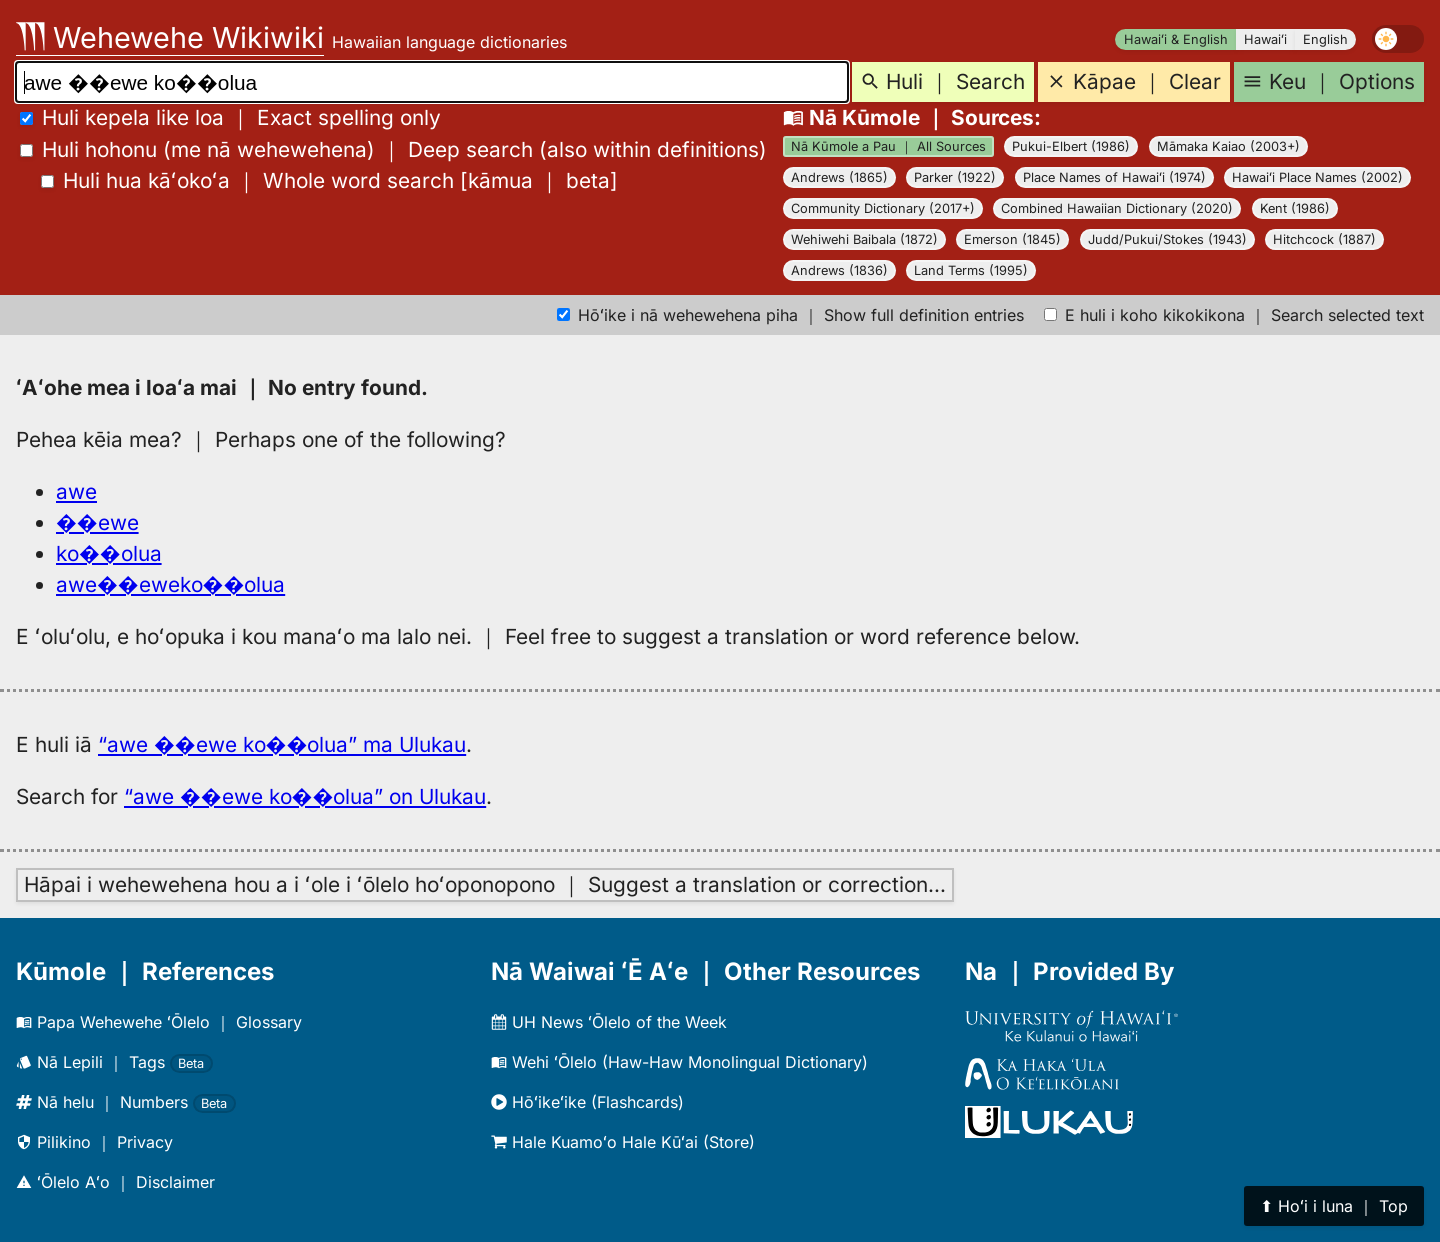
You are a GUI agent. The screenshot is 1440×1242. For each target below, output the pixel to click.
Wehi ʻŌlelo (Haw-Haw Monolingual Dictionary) (679, 1062)
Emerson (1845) (1012, 239)
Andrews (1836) (839, 270)
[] (329, 180)
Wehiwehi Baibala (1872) (864, 239)
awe (76, 491)
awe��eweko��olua (170, 584)
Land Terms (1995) (971, 270)
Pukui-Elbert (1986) (1071, 146)
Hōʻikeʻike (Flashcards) (587, 1102)
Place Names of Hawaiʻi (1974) (1114, 177)
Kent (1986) (1295, 208)
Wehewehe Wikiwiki (170, 37)
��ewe (97, 522)
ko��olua (109, 553)
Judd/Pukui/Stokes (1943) (1167, 239)
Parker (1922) (955, 177)
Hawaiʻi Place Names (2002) (1317, 177)
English (1325, 39)
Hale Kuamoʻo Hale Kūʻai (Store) (623, 1142)
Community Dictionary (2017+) (883, 208)
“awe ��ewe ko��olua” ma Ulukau (282, 744)
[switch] (1398, 39)
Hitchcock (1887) (1324, 239)
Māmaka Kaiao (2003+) (1228, 146)
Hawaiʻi (1265, 39)
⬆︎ (1334, 1206)
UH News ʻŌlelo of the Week (609, 1022)
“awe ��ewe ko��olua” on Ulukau (305, 796)
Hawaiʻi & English (1176, 39)
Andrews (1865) (839, 177)
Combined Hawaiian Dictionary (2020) (1117, 208)
